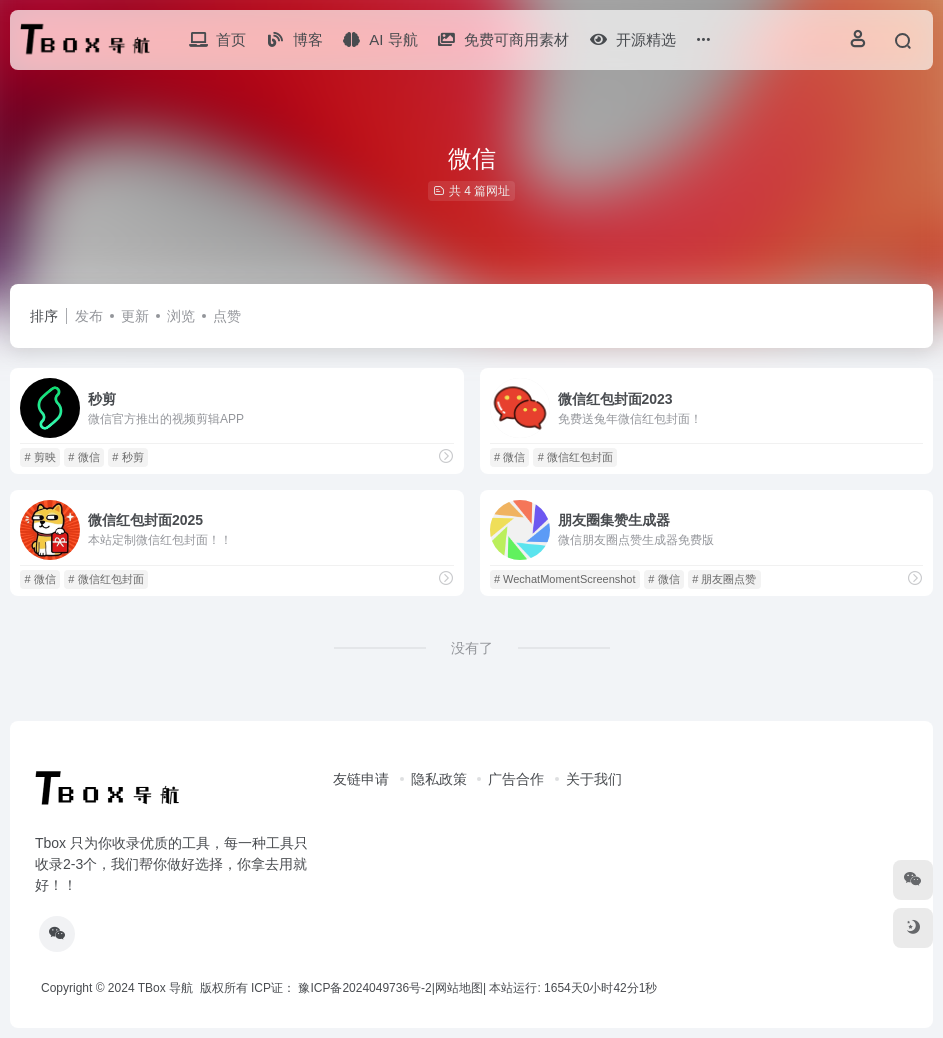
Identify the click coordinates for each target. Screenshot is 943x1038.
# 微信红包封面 (575, 457)
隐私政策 (439, 779)
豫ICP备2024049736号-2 (364, 988)
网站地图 (459, 988)
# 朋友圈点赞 (724, 579)
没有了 (472, 648)
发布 (89, 316)
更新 (135, 316)
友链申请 (361, 779)
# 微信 (83, 457)
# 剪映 (39, 457)
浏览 (181, 316)
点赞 (227, 316)
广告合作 (516, 779)
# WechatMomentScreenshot (565, 579)
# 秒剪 (127, 457)
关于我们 (594, 779)
